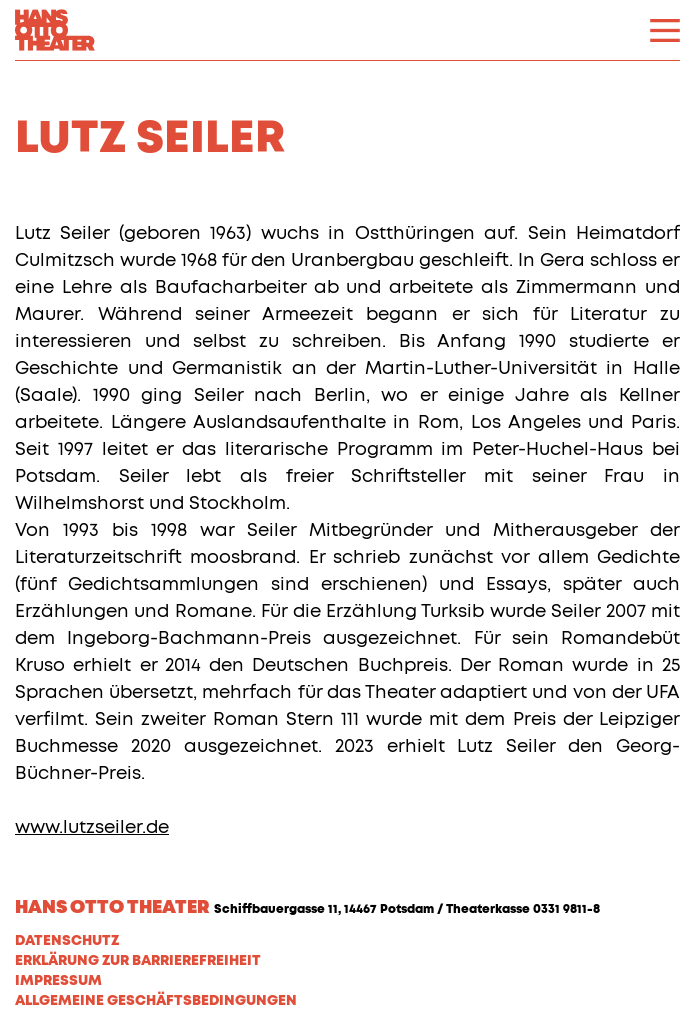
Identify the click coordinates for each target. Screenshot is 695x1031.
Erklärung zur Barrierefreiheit (138, 961)
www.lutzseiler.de (92, 828)
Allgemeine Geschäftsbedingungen (156, 1001)
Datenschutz (67, 941)
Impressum (58, 981)
